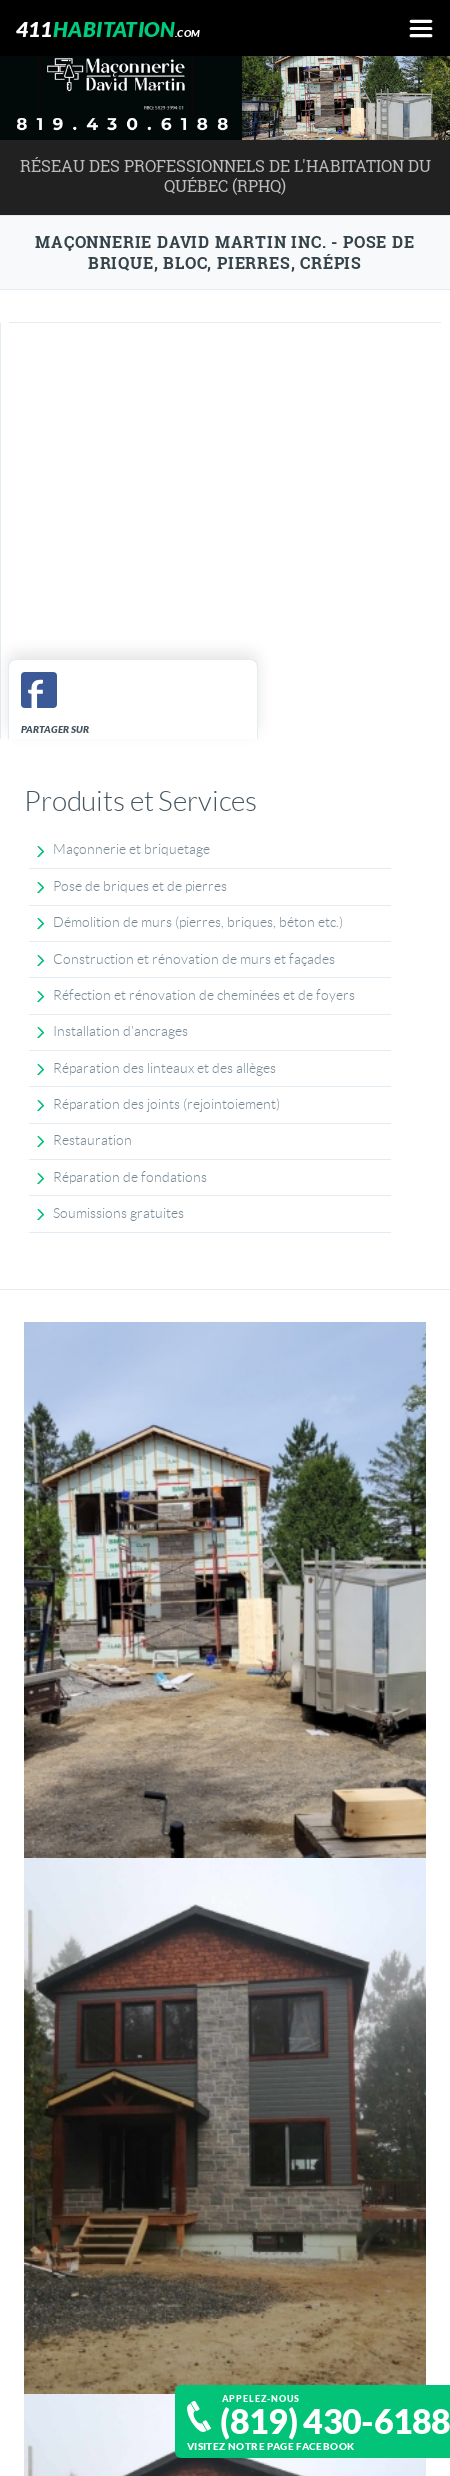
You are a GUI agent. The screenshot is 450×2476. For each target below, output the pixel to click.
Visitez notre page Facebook (271, 2446)
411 (108, 28)
